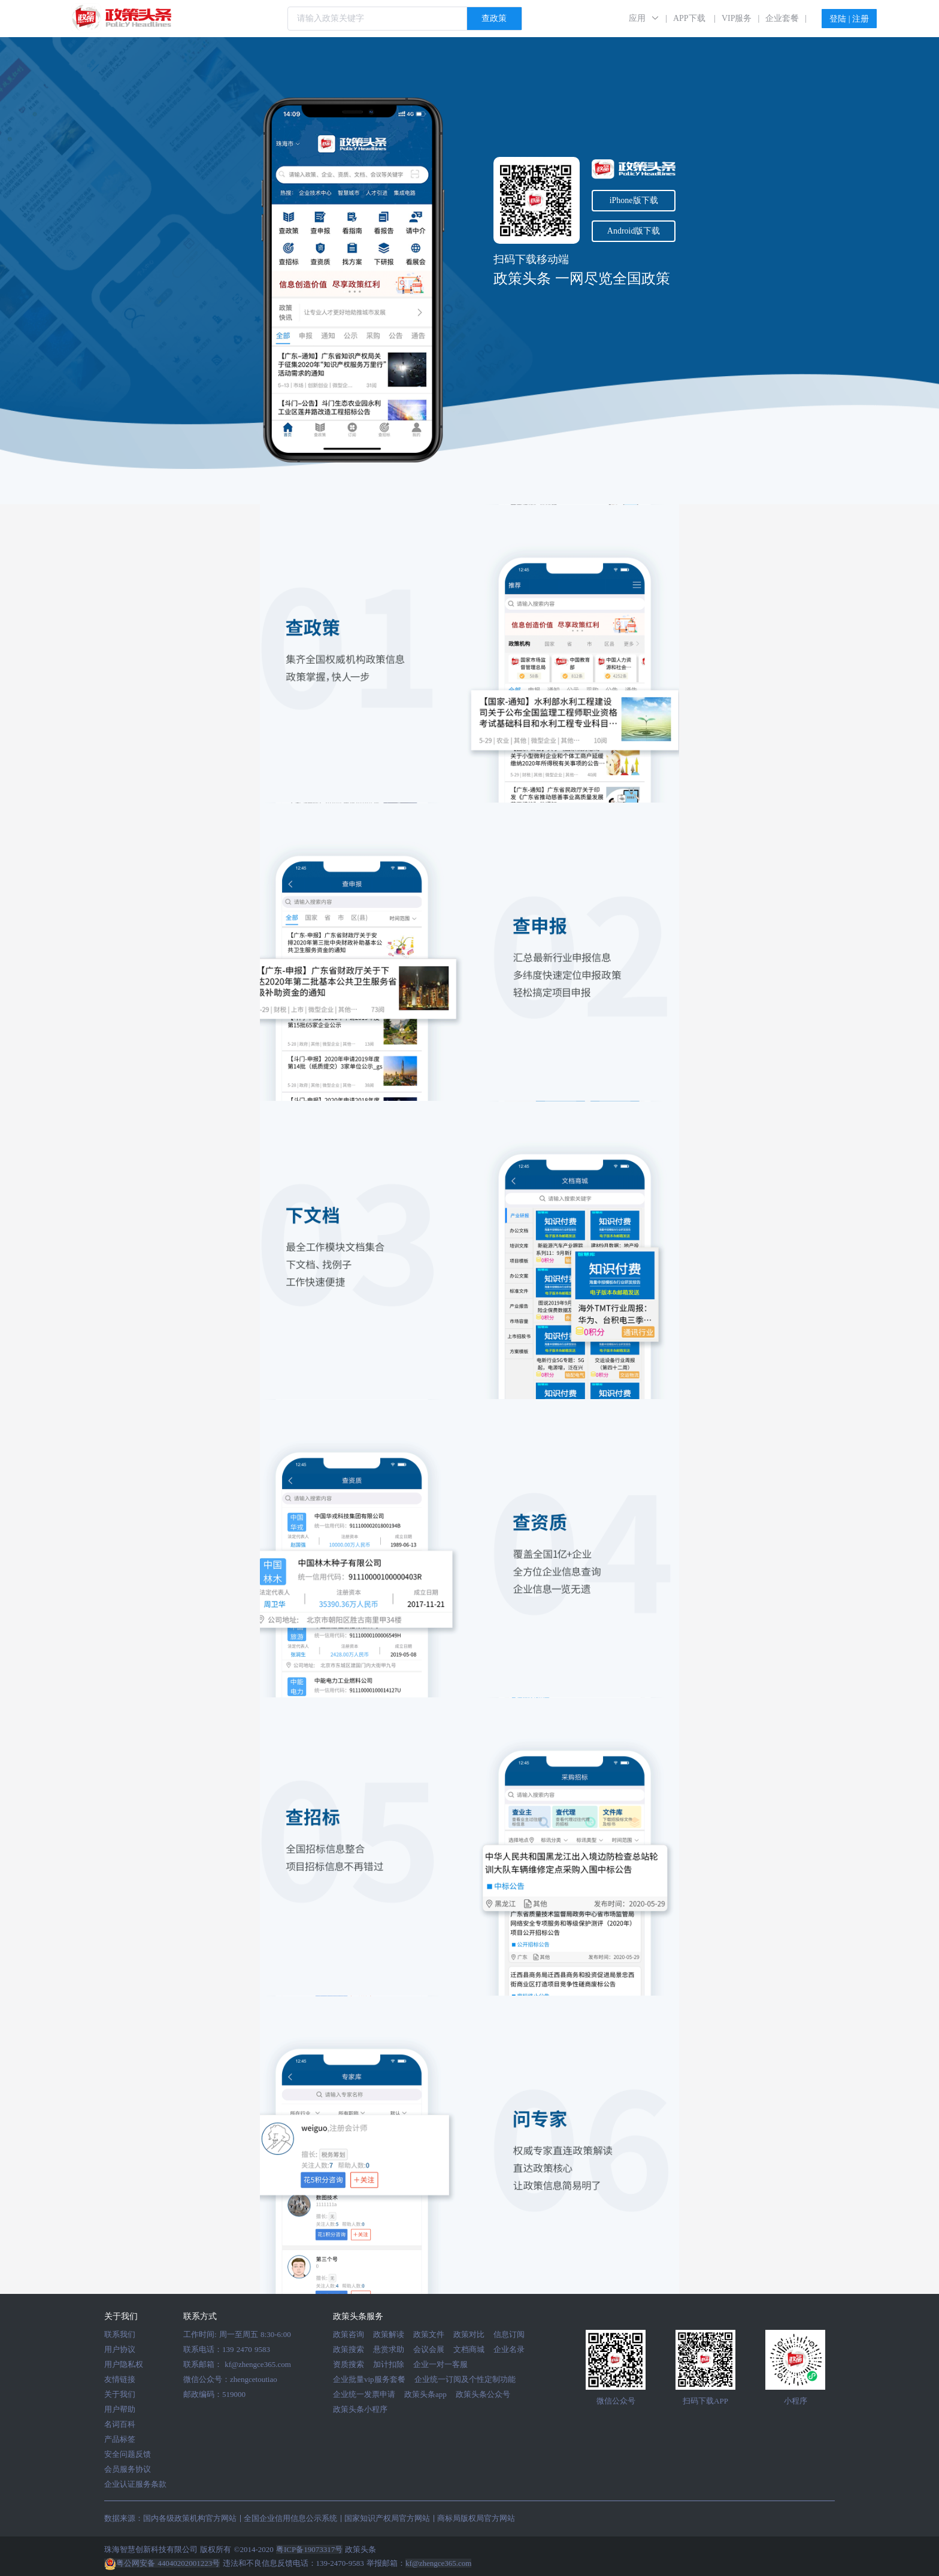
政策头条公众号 (483, 2394)
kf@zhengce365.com (258, 2364)
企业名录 (509, 2349)
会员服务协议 (127, 2469)
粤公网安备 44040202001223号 (162, 2563)
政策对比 (468, 2334)
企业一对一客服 (440, 2364)
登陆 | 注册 (849, 18)
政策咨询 (348, 2334)
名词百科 (119, 2424)
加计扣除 (388, 2364)
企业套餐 (782, 18)
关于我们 (119, 2394)
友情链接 (119, 2379)
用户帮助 (119, 2409)
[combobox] (404, 19)
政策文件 (428, 2334)
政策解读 (388, 2334)
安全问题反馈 (127, 2454)
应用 (637, 18)
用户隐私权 (123, 2364)
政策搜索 (348, 2349)
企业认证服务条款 (135, 2484)
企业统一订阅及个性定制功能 (465, 2379)
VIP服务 (737, 18)
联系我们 (119, 2334)
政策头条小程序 (360, 2409)
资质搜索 (348, 2364)
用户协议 (119, 2349)
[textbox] (377, 19)
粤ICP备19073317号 (309, 2549)
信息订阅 (509, 2334)
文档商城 (468, 2349)
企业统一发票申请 (364, 2394)
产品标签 (119, 2439)
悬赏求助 (388, 2349)
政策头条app (425, 2394)
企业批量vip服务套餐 (369, 2379)
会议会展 (428, 2349)
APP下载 (689, 18)
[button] (644, 18)
